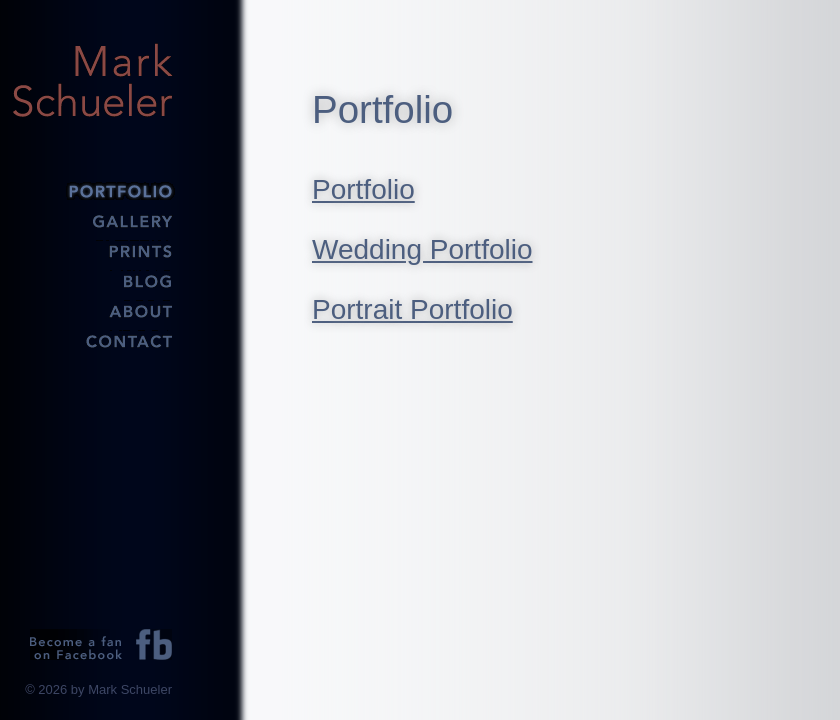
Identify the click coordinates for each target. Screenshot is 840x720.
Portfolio (92, 190)
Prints (92, 250)
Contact (92, 340)
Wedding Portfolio (422, 249)
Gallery (92, 220)
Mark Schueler (92, 80)
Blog (92, 280)
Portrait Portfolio (412, 309)
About (92, 310)
